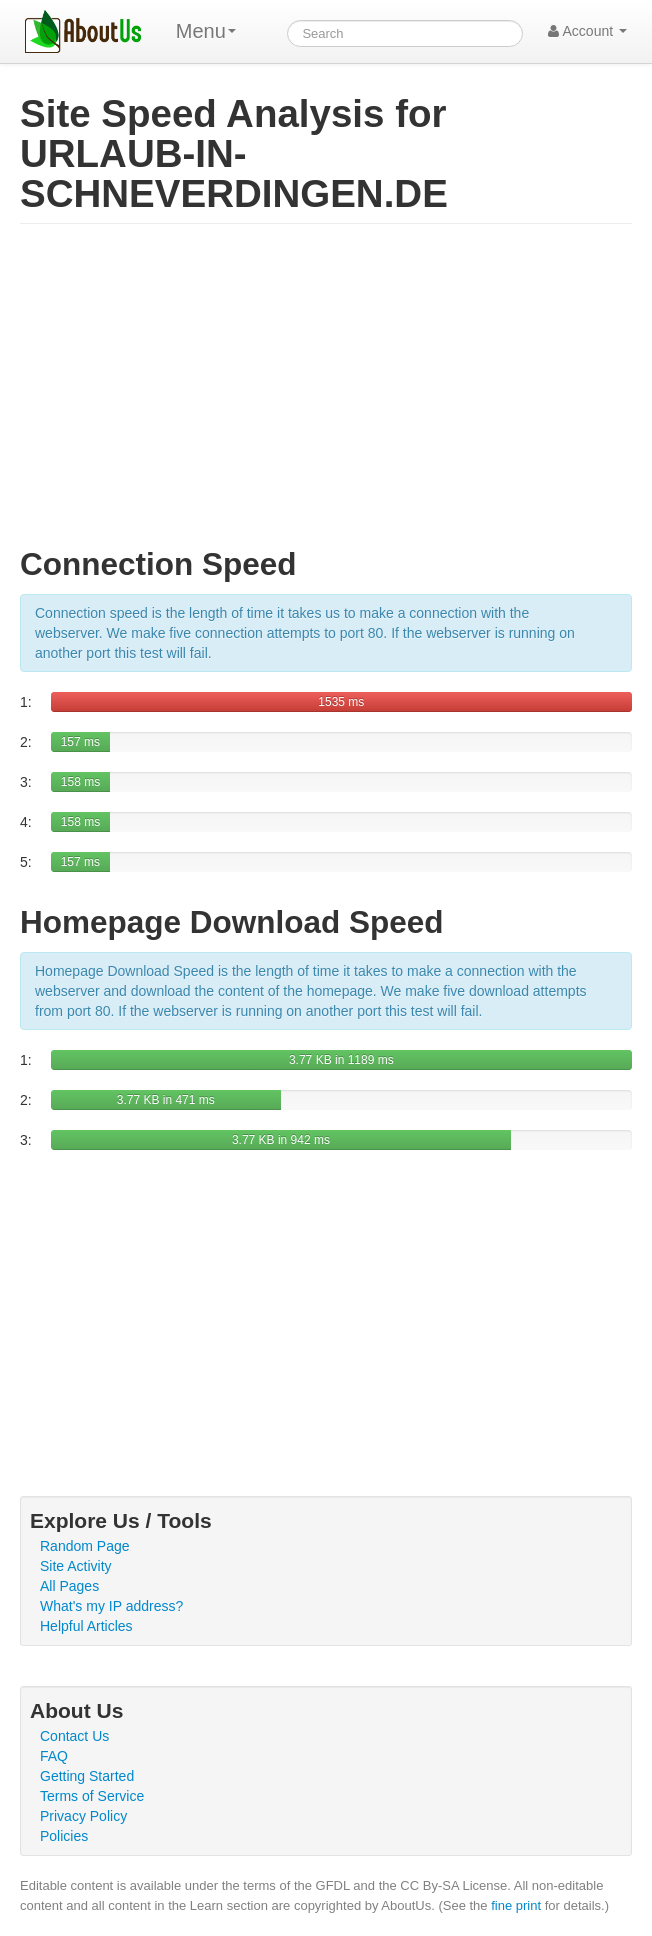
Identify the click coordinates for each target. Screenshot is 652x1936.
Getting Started (87, 1776)
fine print (516, 1905)
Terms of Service (92, 1796)
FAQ (54, 1756)
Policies (64, 1836)
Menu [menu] (206, 31)
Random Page (85, 1546)
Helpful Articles (86, 1626)
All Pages (69, 1586)
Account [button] (587, 31)
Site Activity (76, 1566)
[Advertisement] (326, 394)
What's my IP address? (111, 1606)
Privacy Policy (83, 1816)
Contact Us (74, 1736)
